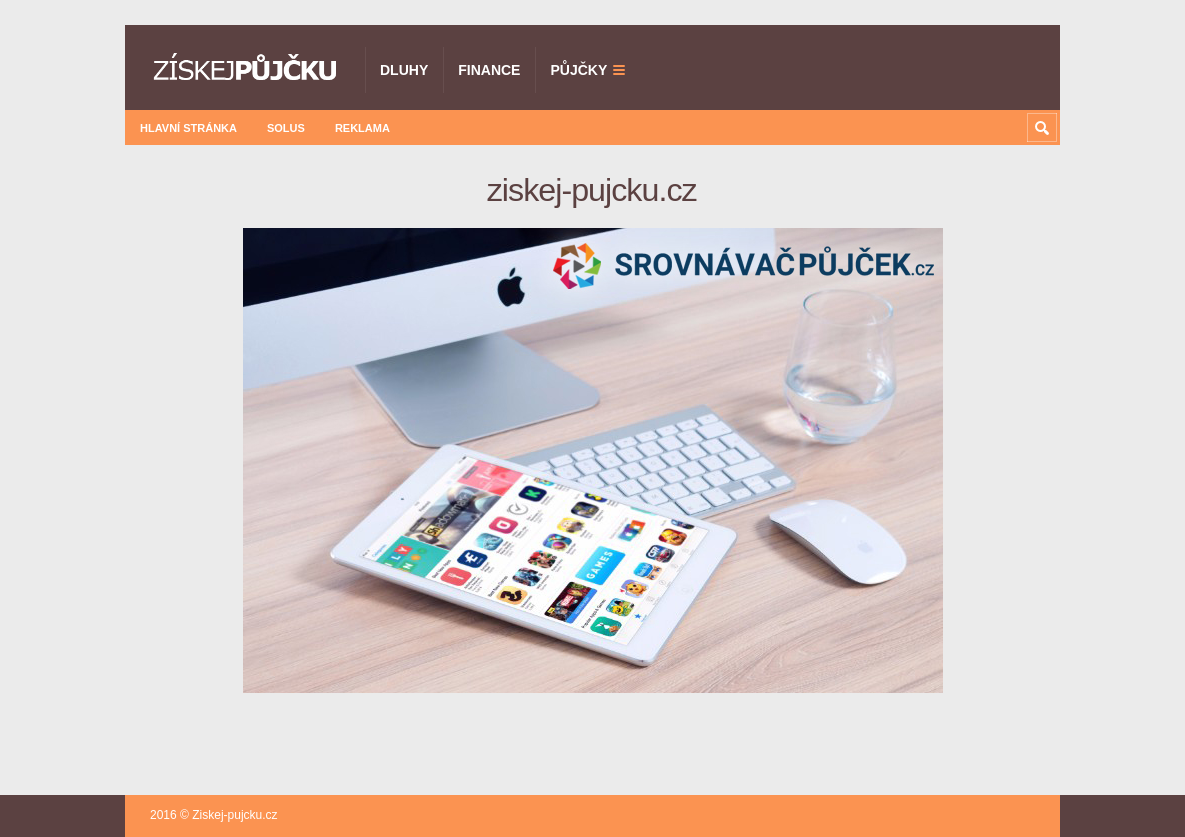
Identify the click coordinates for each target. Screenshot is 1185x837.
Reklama (362, 128)
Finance (489, 70)
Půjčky (578, 70)
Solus (286, 128)
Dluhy (404, 70)
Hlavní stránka (188, 128)
